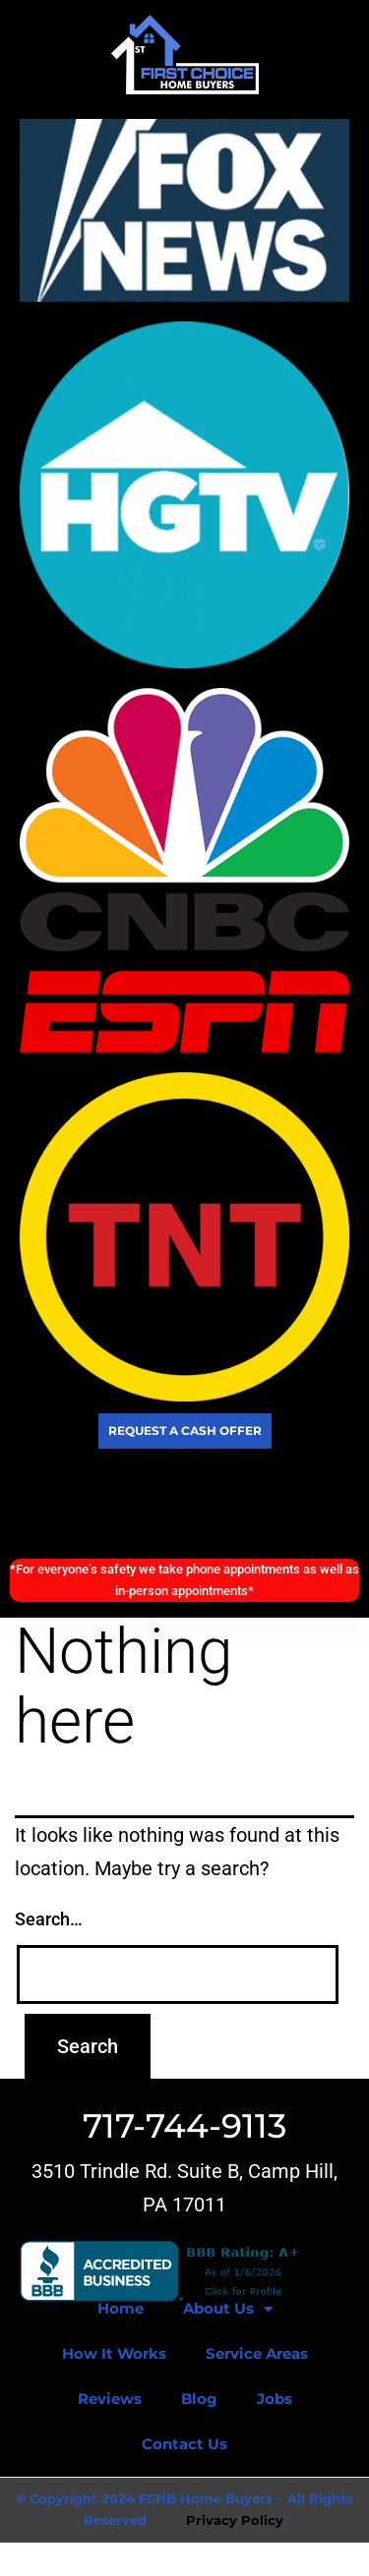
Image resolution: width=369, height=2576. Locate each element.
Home (120, 2308)
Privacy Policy (234, 2520)
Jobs (274, 2398)
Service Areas (257, 2353)
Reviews (110, 2398)
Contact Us (184, 2443)
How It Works (114, 2353)
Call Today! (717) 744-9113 (184, 1503)
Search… (49, 1919)
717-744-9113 (184, 2126)
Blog (199, 2398)
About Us (228, 2309)
